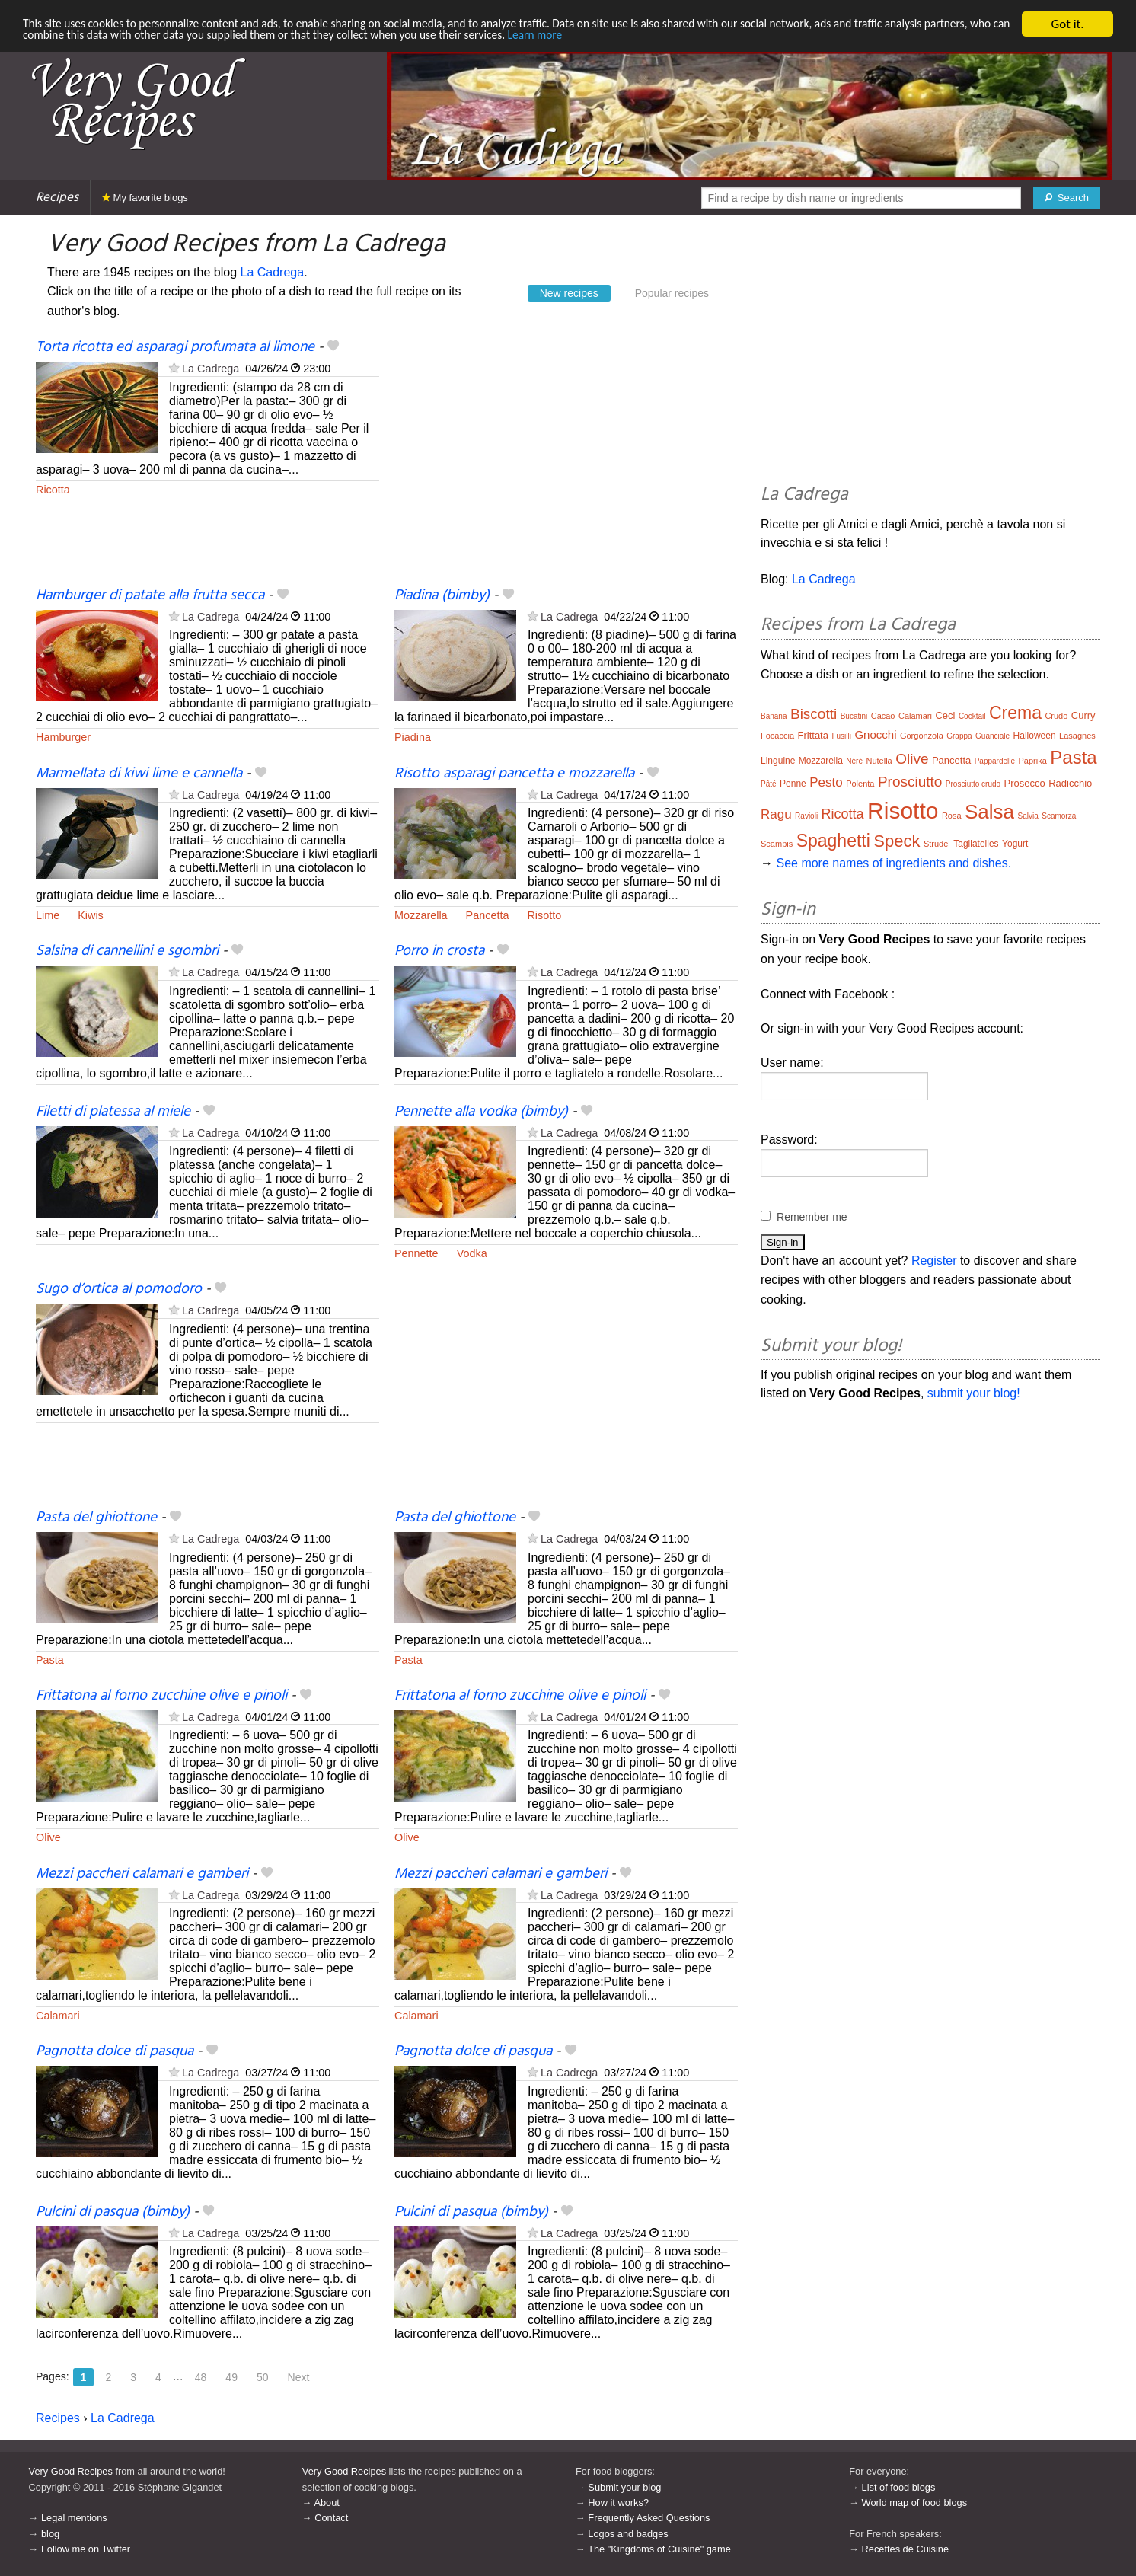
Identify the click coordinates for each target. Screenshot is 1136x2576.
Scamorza (1059, 816)
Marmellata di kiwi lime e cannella (139, 773)
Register (934, 1260)
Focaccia (777, 735)
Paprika (1033, 760)
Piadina (412, 737)
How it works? (618, 2502)
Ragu (776, 814)
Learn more (730, 38)
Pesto (825, 782)
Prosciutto (910, 782)
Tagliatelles (975, 843)
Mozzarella (421, 915)
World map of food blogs (914, 2502)
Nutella (879, 760)
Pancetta (487, 915)
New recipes (569, 293)
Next (299, 2377)
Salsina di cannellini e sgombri (127, 951)
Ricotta (53, 490)
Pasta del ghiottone (96, 1517)
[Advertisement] (566, 462)
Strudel (937, 843)
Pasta (50, 1660)
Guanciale (992, 736)
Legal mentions (74, 2517)
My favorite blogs (145, 197)
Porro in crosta (439, 951)
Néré (854, 761)
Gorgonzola (921, 735)
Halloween (1034, 735)
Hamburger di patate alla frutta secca (150, 595)
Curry (1083, 715)
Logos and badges (628, 2533)
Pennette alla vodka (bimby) (481, 1111)
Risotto (544, 915)
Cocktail (972, 716)
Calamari (58, 2015)
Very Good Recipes (71, 2471)
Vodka (472, 1253)
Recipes (57, 197)
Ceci (945, 715)
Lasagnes (1077, 735)
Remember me (812, 1217)
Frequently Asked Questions (649, 2517)
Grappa (959, 736)
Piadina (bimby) (442, 595)
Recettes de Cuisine (905, 2549)
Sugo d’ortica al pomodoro (119, 1289)
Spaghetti (833, 841)
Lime (47, 915)
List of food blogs (899, 2487)
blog (50, 2533)
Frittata (813, 735)
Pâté (769, 784)
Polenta (860, 783)
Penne (793, 783)
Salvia (1028, 816)
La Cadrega (273, 272)
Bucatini (854, 716)
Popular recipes (672, 293)
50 (263, 2377)
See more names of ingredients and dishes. (893, 863)
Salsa (989, 811)
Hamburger (63, 737)
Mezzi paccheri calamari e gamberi (142, 1874)
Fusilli (841, 736)
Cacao (883, 715)
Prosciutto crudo (973, 784)
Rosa (952, 815)
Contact (331, 2517)
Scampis (777, 843)
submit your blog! (973, 1393)
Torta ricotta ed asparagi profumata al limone (175, 347)
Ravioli (806, 816)
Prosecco (1024, 783)
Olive (48, 1837)
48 (201, 2377)
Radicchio (1070, 783)
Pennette (416, 1253)
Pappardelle (995, 761)
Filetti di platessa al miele (113, 1111)
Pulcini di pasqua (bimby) (113, 2212)
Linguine (778, 760)
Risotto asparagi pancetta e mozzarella (514, 773)
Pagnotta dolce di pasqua (114, 2051)
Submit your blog (624, 2487)
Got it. (1067, 24)
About (326, 2502)
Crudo (1056, 715)
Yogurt (1015, 843)
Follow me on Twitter (85, 2549)
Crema (1015, 713)
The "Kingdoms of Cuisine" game (659, 2549)
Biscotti (813, 714)
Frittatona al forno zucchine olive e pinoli (161, 1695)
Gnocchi (875, 734)
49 (231, 2377)
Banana (774, 716)
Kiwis (91, 915)
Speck (896, 841)
